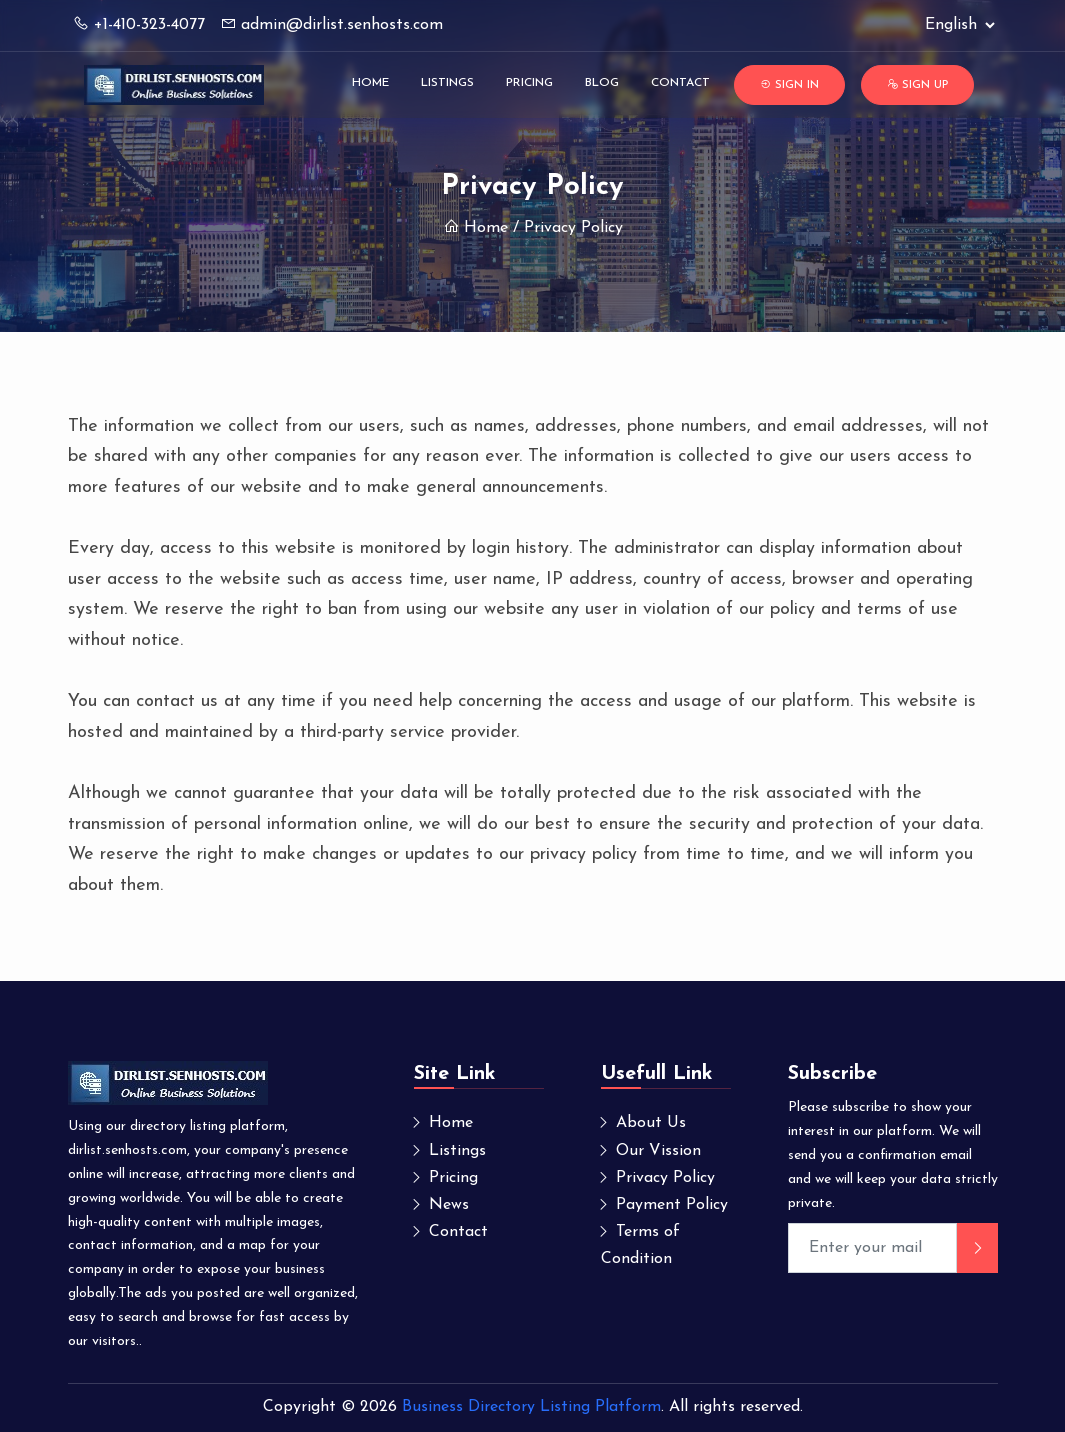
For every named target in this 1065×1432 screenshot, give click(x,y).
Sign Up (917, 84)
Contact (680, 83)
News (449, 1205)
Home (370, 83)
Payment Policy (672, 1205)
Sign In (789, 84)
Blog (602, 83)
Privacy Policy (665, 1178)
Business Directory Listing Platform (531, 1407)
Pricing (529, 83)
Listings (447, 83)
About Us (651, 1123)
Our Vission (658, 1151)
